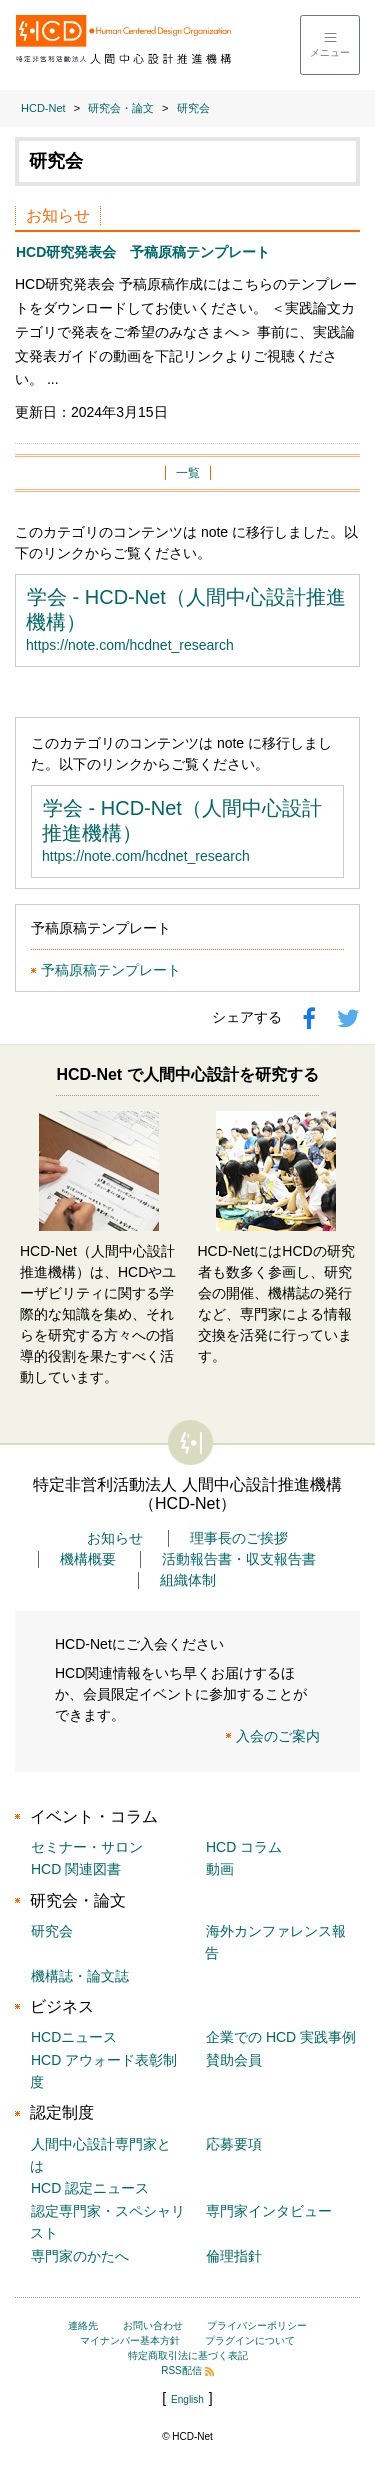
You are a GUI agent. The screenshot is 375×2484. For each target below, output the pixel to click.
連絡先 (83, 2325)
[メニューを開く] (330, 45)
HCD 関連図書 (76, 1869)
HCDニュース (74, 2037)
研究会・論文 (121, 108)
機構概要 (88, 1559)
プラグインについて (250, 2340)
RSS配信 (187, 2370)
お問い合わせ (153, 2325)
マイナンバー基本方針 (130, 2340)
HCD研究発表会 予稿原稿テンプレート (143, 252)
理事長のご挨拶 (239, 1538)
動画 (220, 1869)
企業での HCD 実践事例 (281, 2037)
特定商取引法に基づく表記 (188, 2355)
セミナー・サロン (87, 1847)
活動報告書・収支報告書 (239, 1559)
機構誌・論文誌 (80, 1976)
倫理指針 (234, 2256)
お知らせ (115, 1538)
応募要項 (234, 2144)
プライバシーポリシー (257, 2325)
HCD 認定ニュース (90, 2188)
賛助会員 (234, 2060)
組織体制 (188, 1580)
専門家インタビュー (269, 2211)
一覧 (188, 473)
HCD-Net (43, 108)
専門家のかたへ (80, 2256)
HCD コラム (244, 1847)
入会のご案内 (278, 1736)
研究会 (193, 108)
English (187, 2399)
